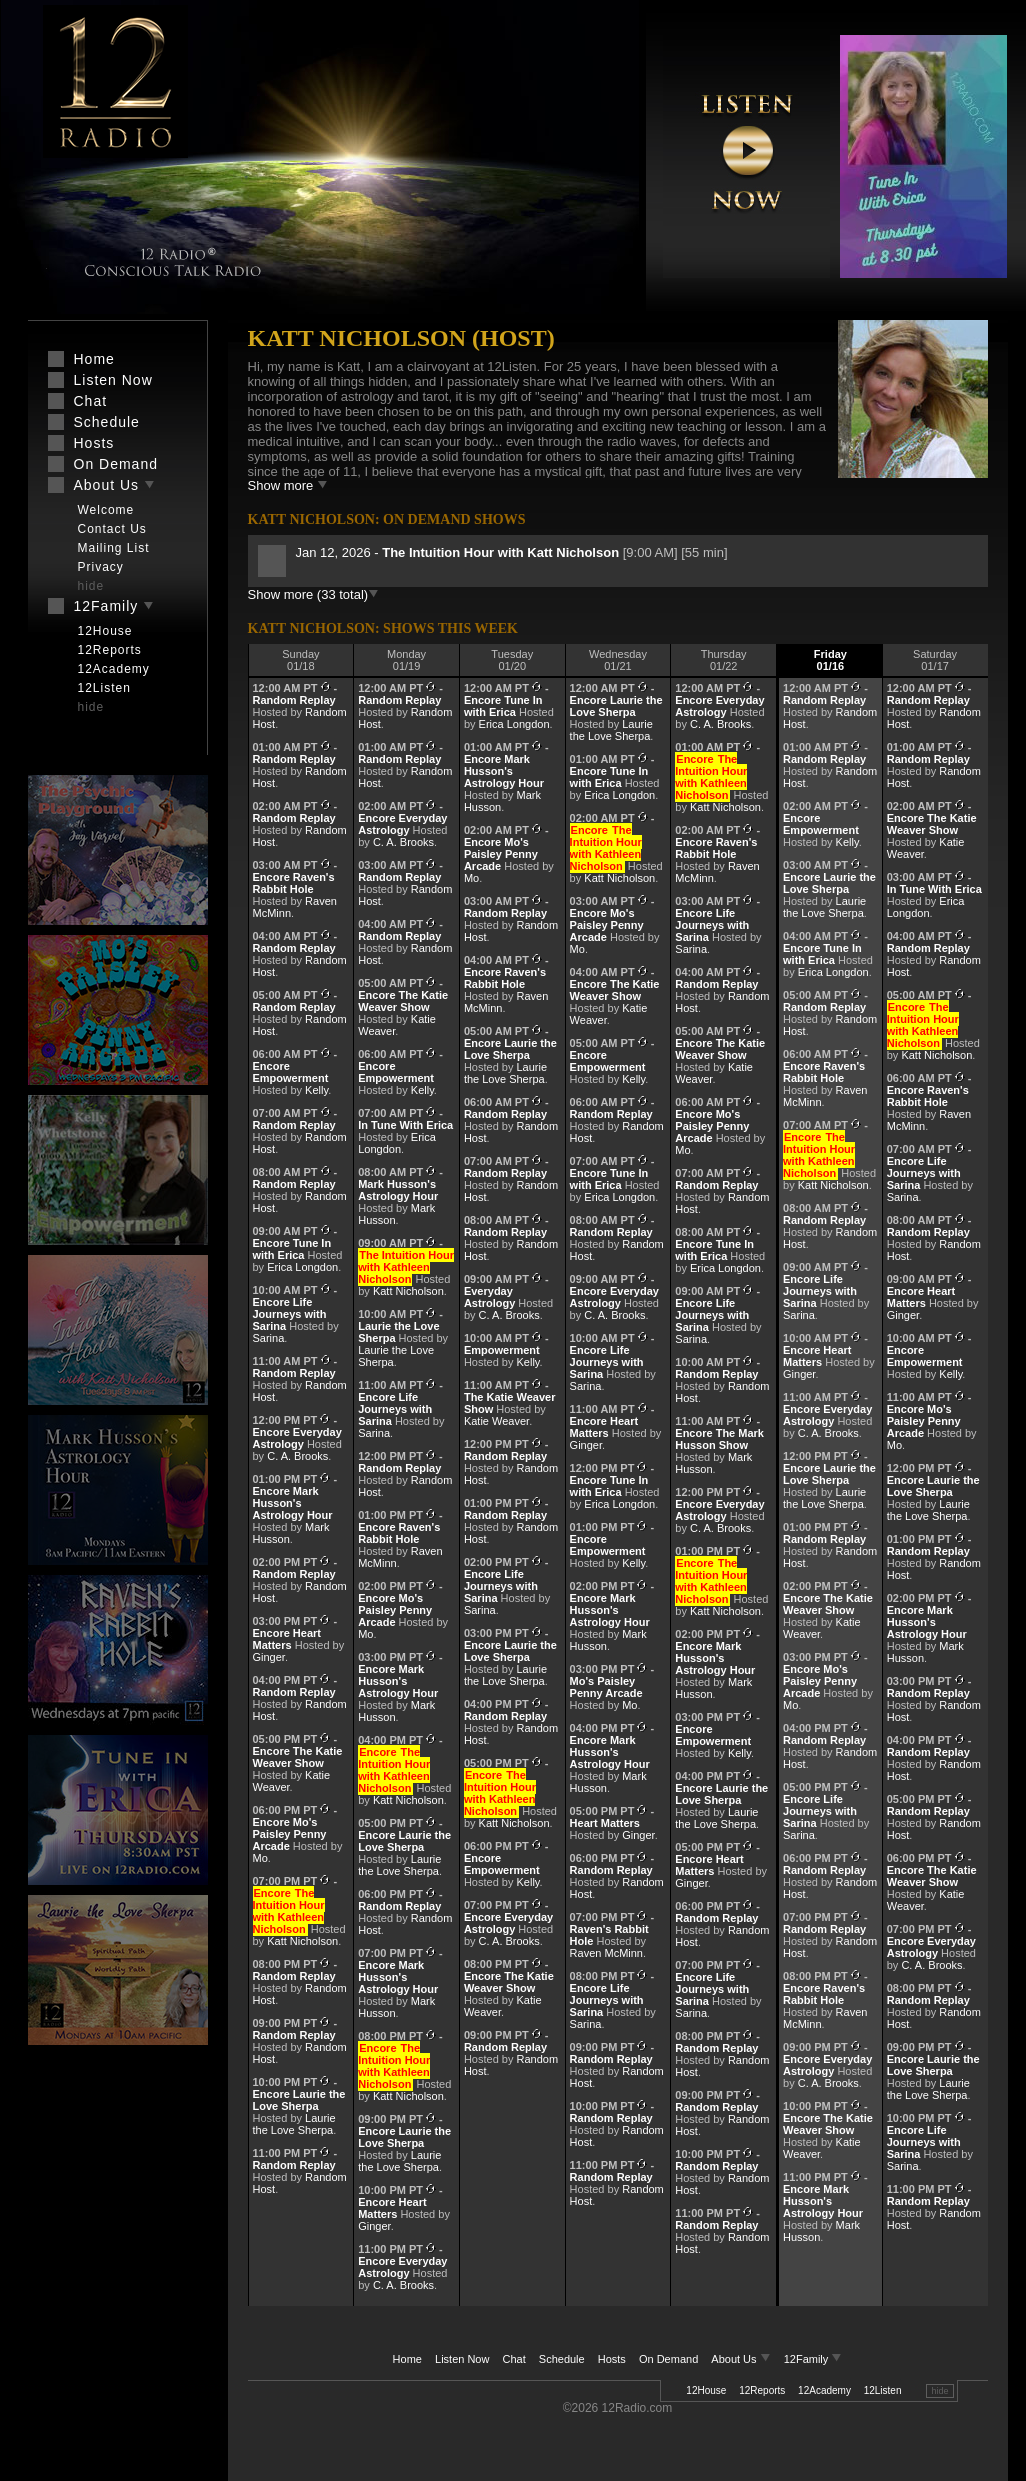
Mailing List (114, 548)
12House (706, 2390)
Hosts (612, 2359)
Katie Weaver (496, 1421)
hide (939, 2391)
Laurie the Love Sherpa (294, 2124)
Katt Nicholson (302, 1941)
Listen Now (462, 2359)
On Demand (668, 2359)
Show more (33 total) (314, 594)
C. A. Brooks (297, 1456)
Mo (260, 1858)
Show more (288, 485)
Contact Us (112, 529)
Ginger (269, 1657)
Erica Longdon (302, 1267)
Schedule (562, 2359)
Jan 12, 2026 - (459, 552)
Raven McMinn (606, 1953)
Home (407, 2359)
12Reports (762, 2390)
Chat (514, 2359)
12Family (813, 2359)
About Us (742, 2359)
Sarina (269, 1338)
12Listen (883, 2390)
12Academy (824, 2390)
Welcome (106, 510)
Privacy (101, 567)
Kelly (316, 1090)
